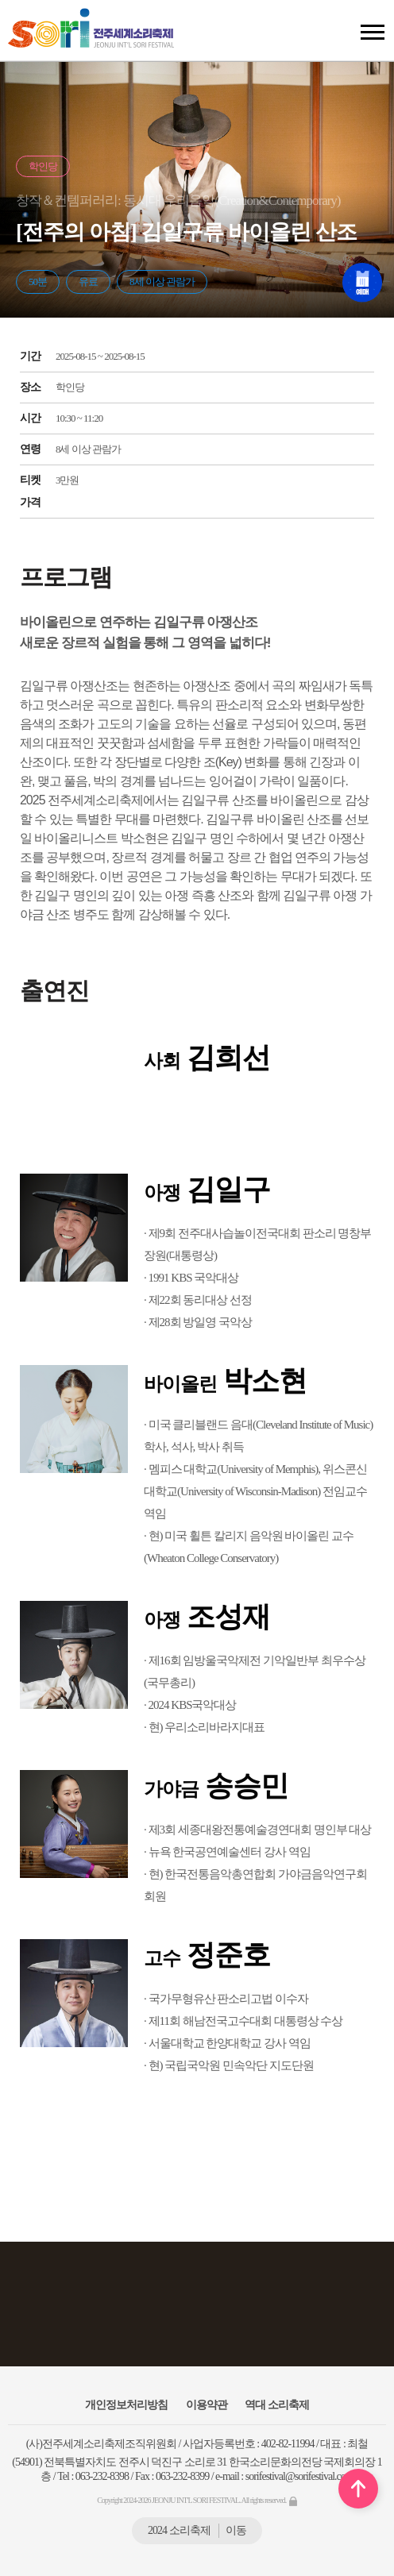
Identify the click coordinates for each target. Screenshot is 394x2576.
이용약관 (206, 2405)
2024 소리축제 (197, 2530)
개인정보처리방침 (126, 2405)
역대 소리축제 (277, 2405)
